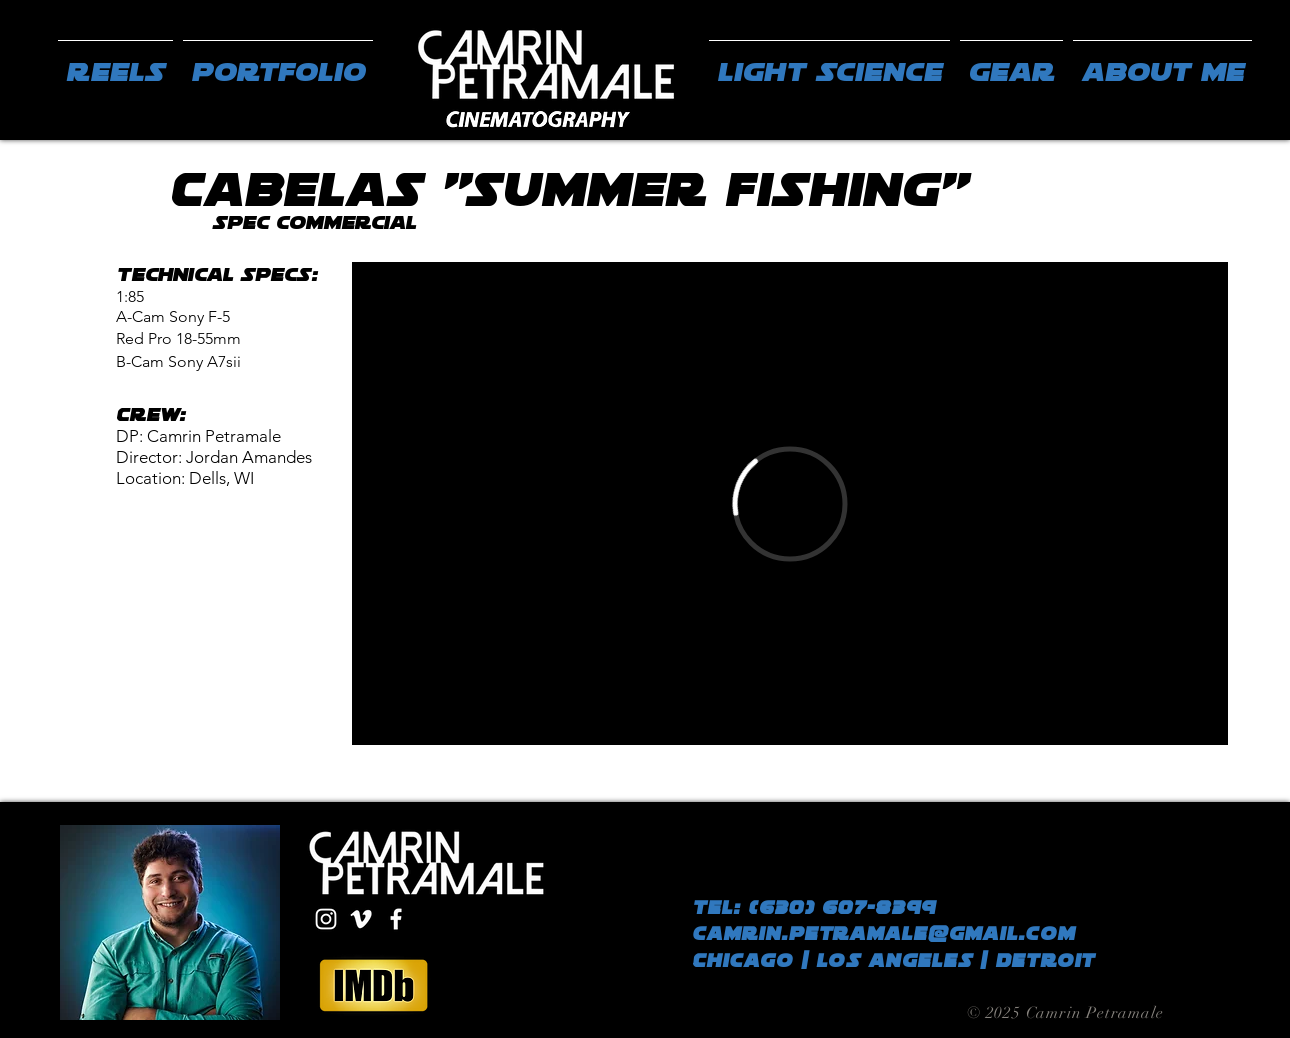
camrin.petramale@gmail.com (883, 933)
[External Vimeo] (790, 503)
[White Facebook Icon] (396, 919)
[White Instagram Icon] (326, 919)
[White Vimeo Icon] (361, 919)
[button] (278, 63)
